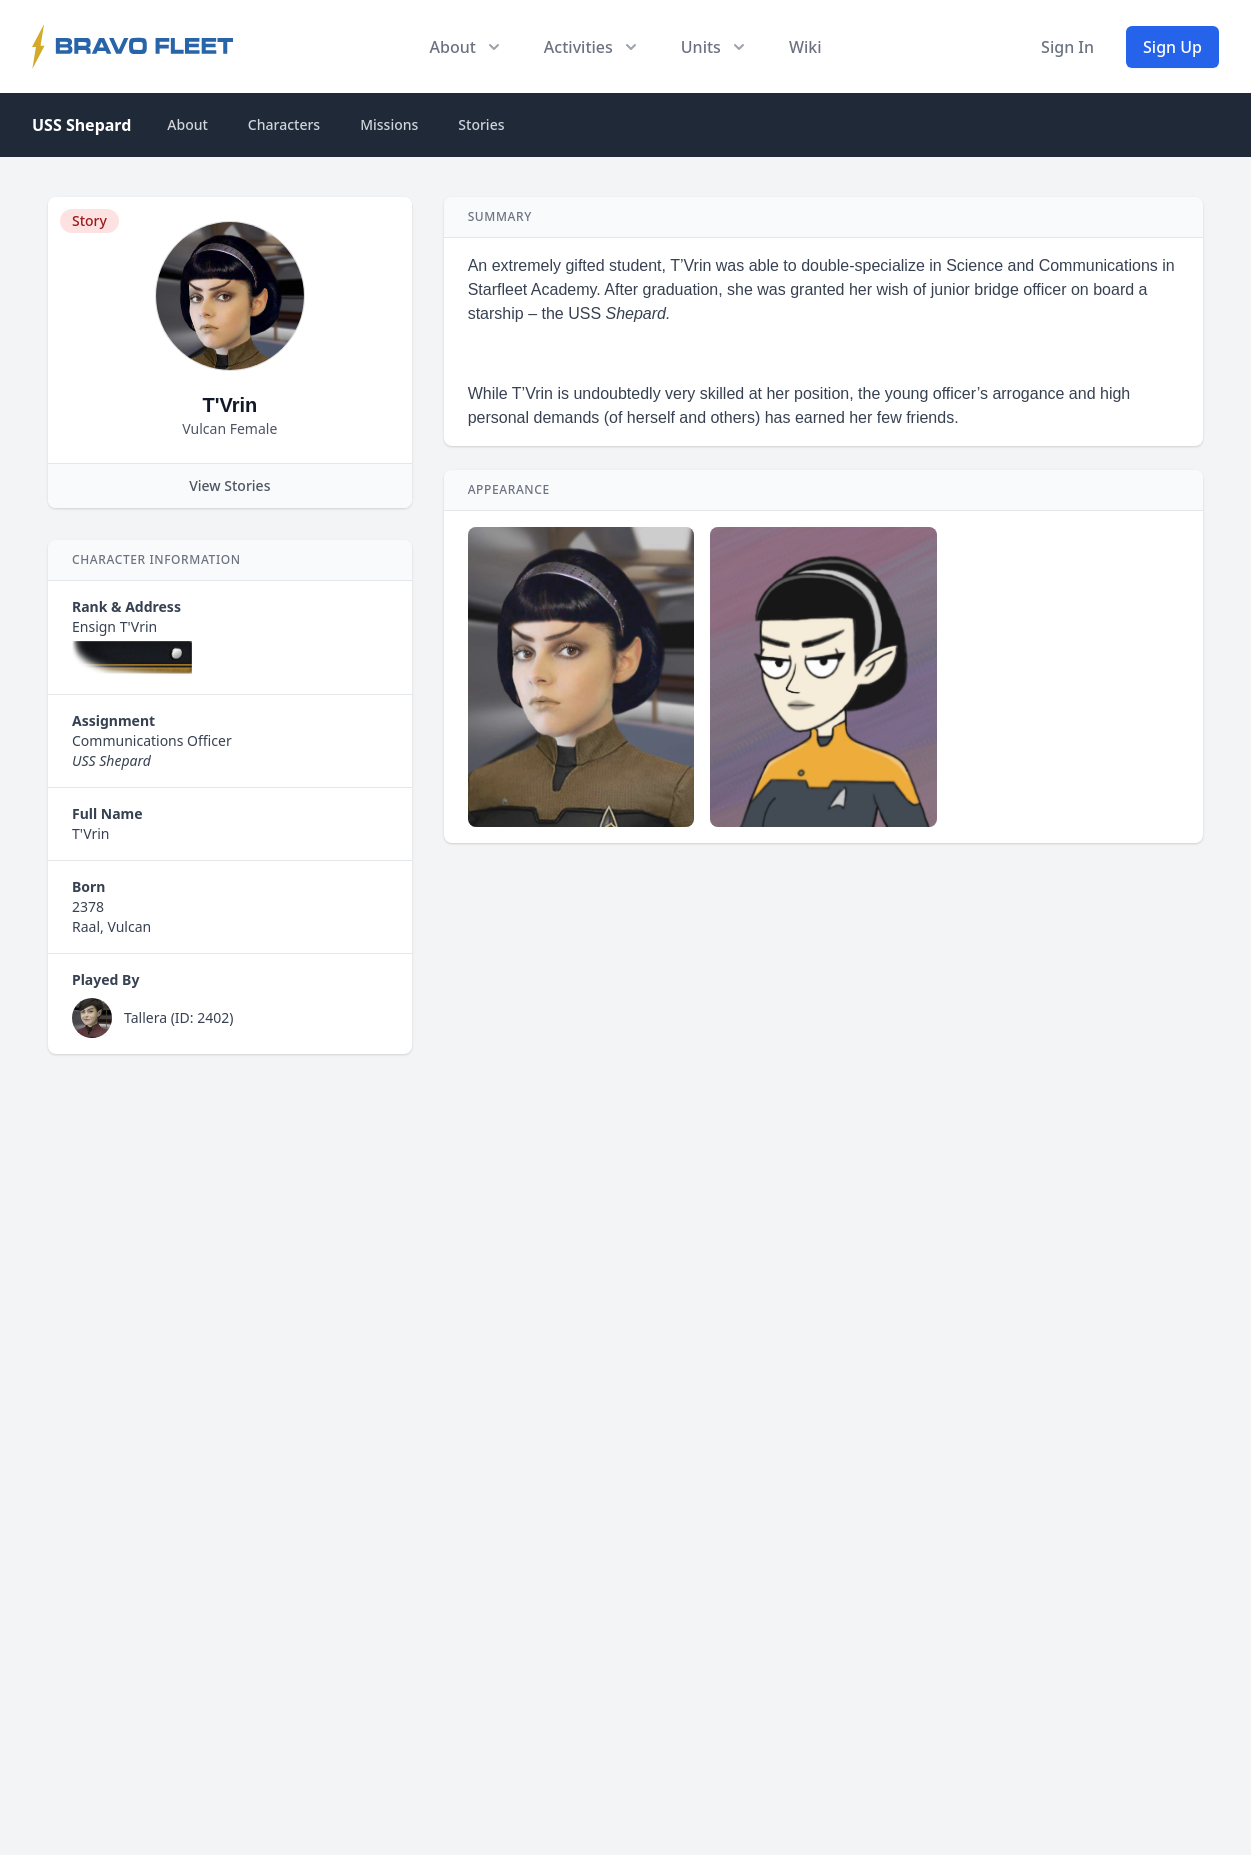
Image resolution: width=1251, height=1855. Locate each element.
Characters (284, 124)
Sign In (1067, 47)
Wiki (805, 47)
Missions (389, 124)
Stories (481, 124)
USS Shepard (81, 125)
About (187, 124)
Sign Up (1172, 47)
